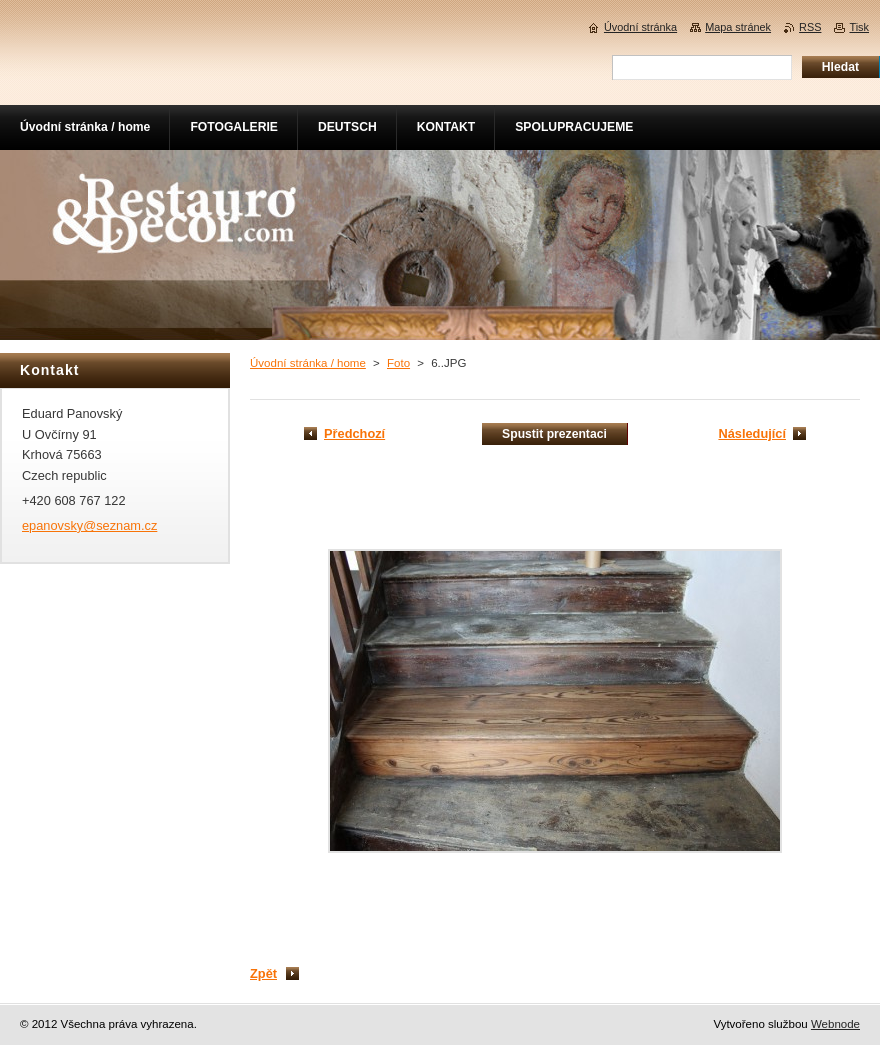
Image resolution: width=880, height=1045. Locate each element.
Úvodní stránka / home (308, 363)
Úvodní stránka (640, 27)
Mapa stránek (738, 27)
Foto (398, 363)
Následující (752, 433)
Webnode (835, 1024)
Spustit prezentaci (554, 434)
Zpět (263, 973)
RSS (810, 27)
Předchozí (354, 433)
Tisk (859, 27)
